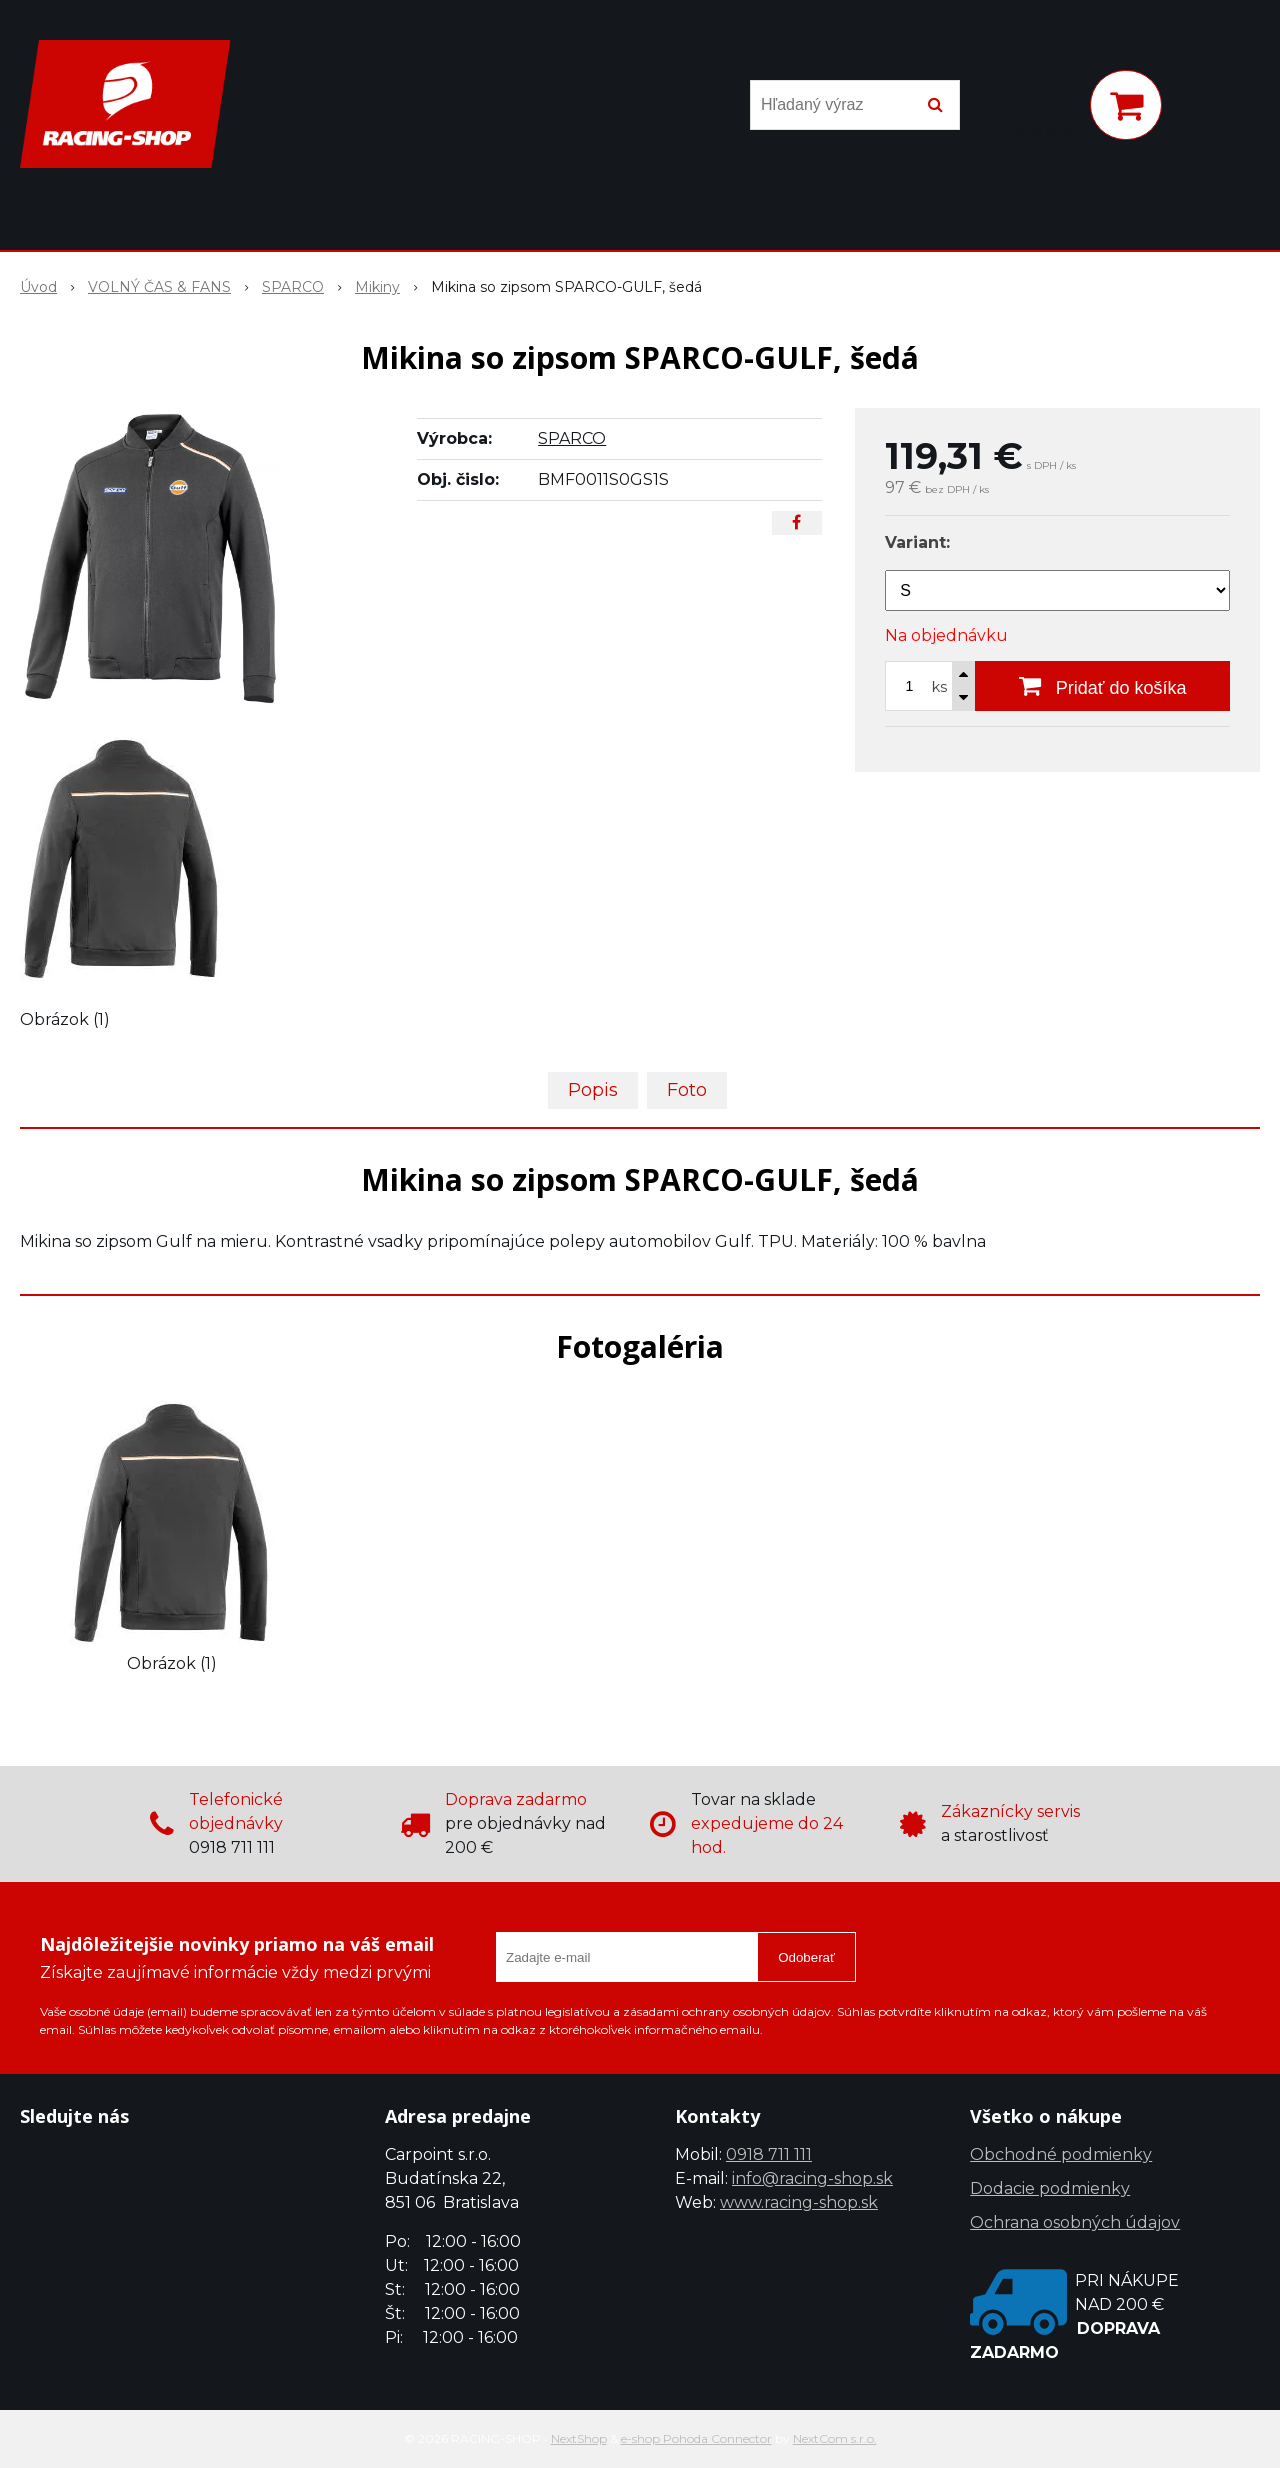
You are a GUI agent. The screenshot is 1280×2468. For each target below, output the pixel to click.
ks (939, 687)
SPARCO (572, 438)
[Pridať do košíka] (1102, 686)
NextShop (579, 2438)
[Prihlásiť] (1048, 109)
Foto (687, 1090)
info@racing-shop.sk (812, 2178)
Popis (593, 1090)
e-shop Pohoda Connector (696, 2438)
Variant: (917, 542)
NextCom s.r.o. (835, 2438)
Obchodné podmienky (1061, 2154)
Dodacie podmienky (1050, 2188)
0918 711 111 (769, 2154)
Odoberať (806, 1957)
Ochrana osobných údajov (1075, 2222)
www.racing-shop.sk (799, 2202)
